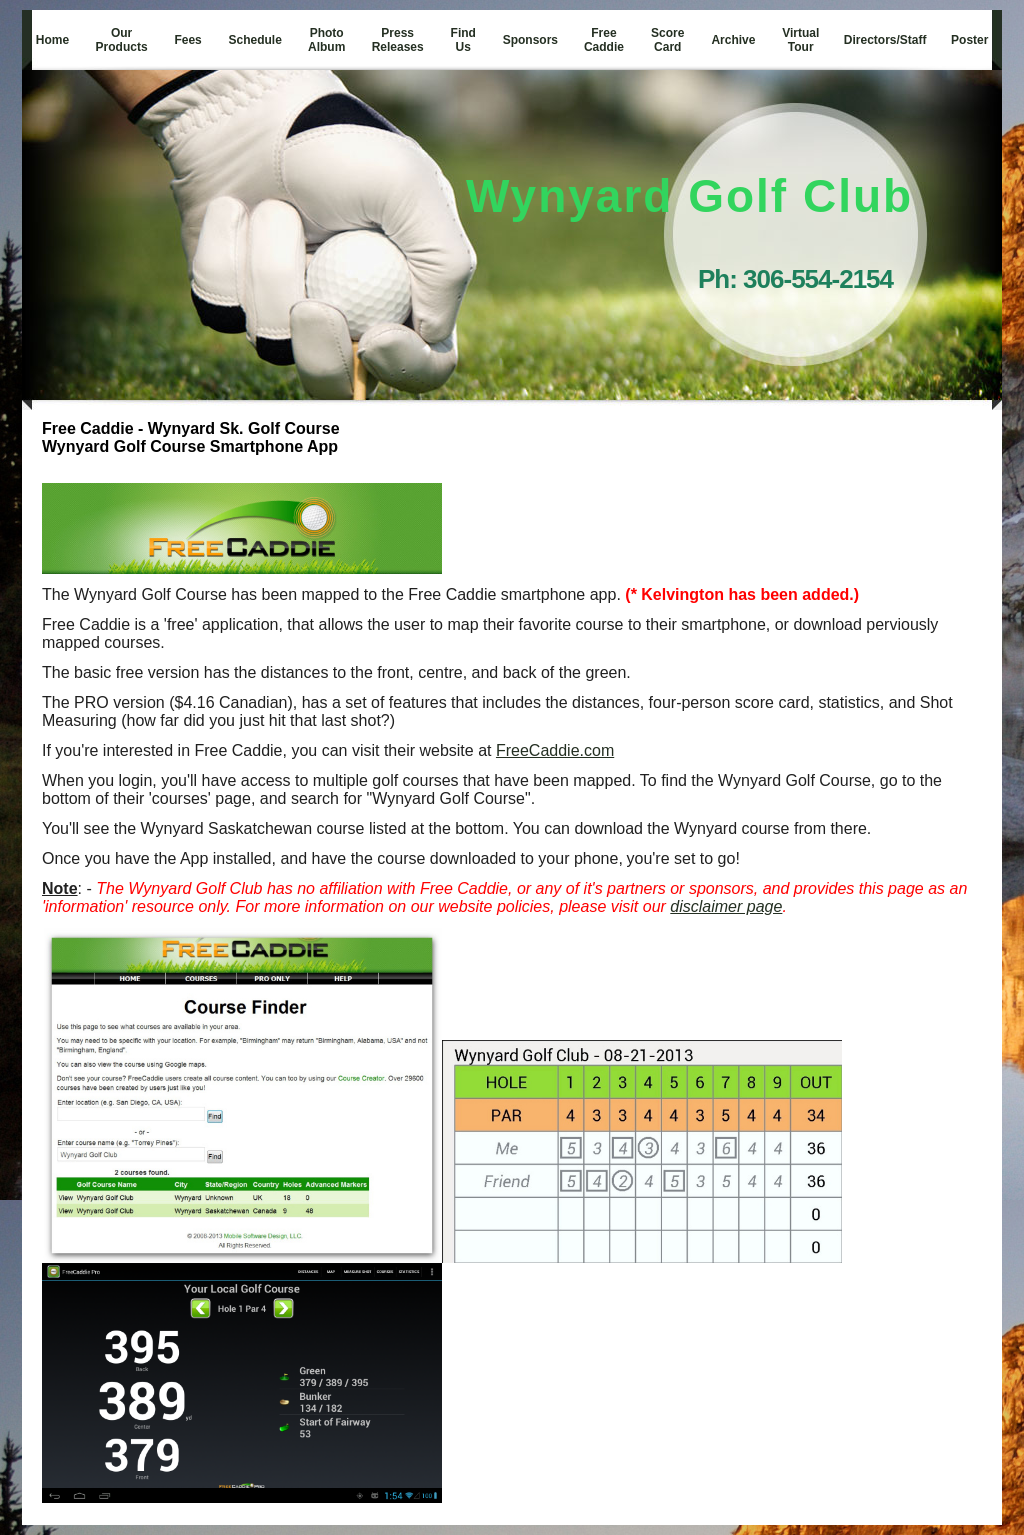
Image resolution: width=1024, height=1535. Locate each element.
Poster (969, 40)
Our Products (122, 40)
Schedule (255, 40)
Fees (187, 40)
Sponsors (530, 40)
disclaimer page (726, 906)
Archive (733, 40)
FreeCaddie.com (555, 750)
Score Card (667, 40)
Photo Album (326, 40)
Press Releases (398, 40)
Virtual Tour (800, 40)
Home (52, 40)
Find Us (463, 40)
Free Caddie (604, 40)
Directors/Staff (885, 40)
